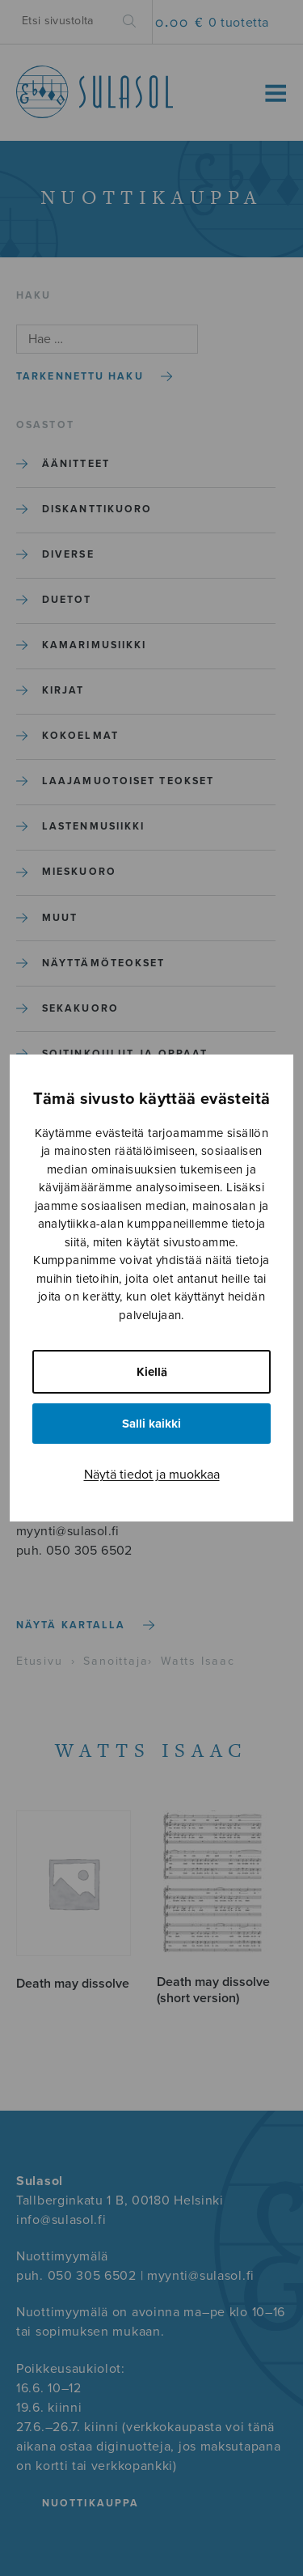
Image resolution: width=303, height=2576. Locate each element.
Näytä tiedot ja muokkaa (152, 1474)
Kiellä (152, 1371)
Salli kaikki (151, 1423)
